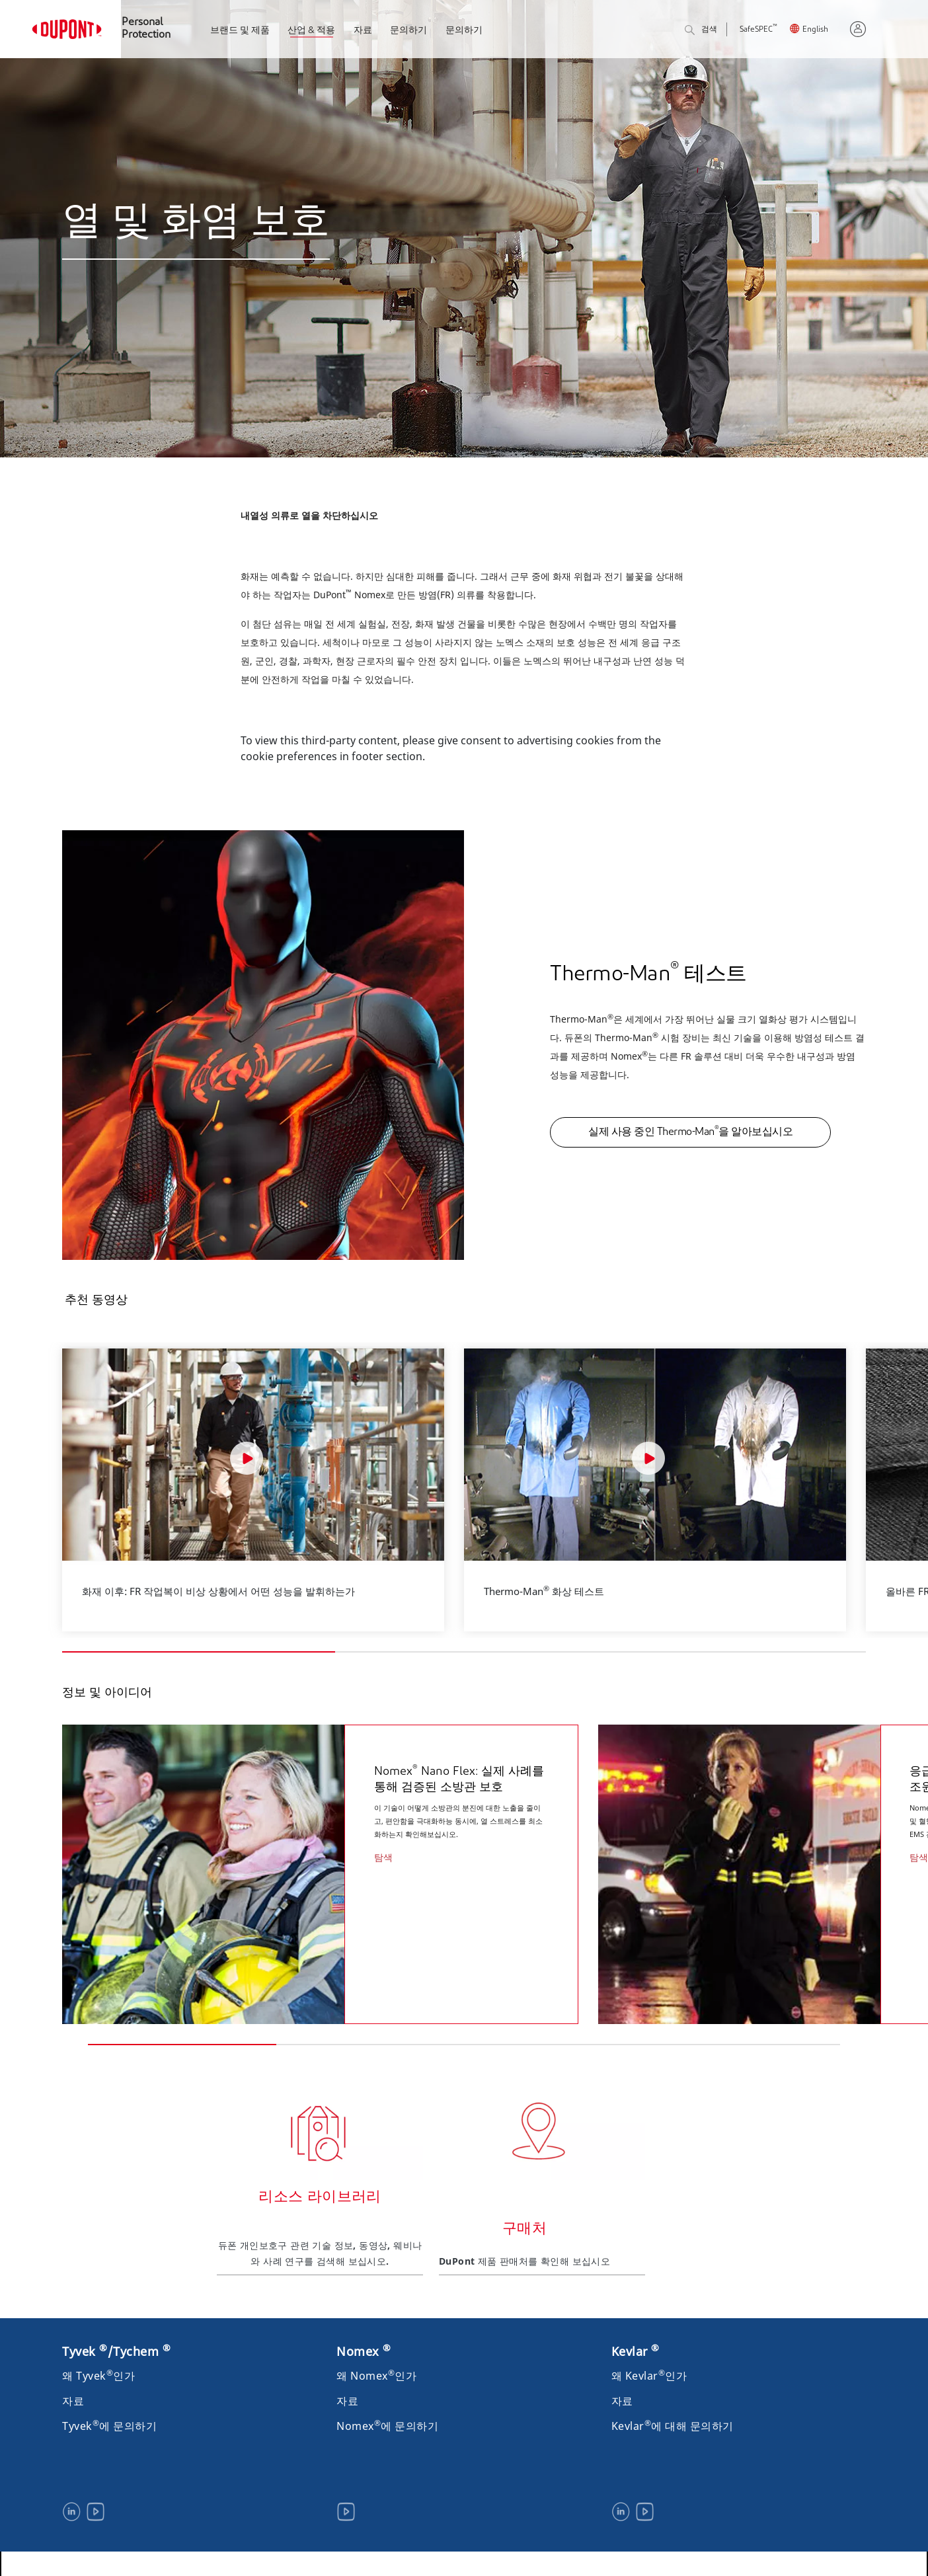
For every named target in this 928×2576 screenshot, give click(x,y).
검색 (701, 30)
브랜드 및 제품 (240, 30)
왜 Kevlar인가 (649, 2370)
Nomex (363, 2346)
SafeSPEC (758, 30)
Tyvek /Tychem (116, 2346)
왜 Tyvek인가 (98, 2370)
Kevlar (635, 2346)
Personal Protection (146, 28)
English (815, 30)
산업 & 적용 (311, 30)
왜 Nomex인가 (376, 2370)
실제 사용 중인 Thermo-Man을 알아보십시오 (690, 1131)
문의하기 (408, 30)
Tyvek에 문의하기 (109, 2420)
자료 (363, 30)
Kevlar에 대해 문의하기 (672, 2420)
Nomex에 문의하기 (387, 2420)
